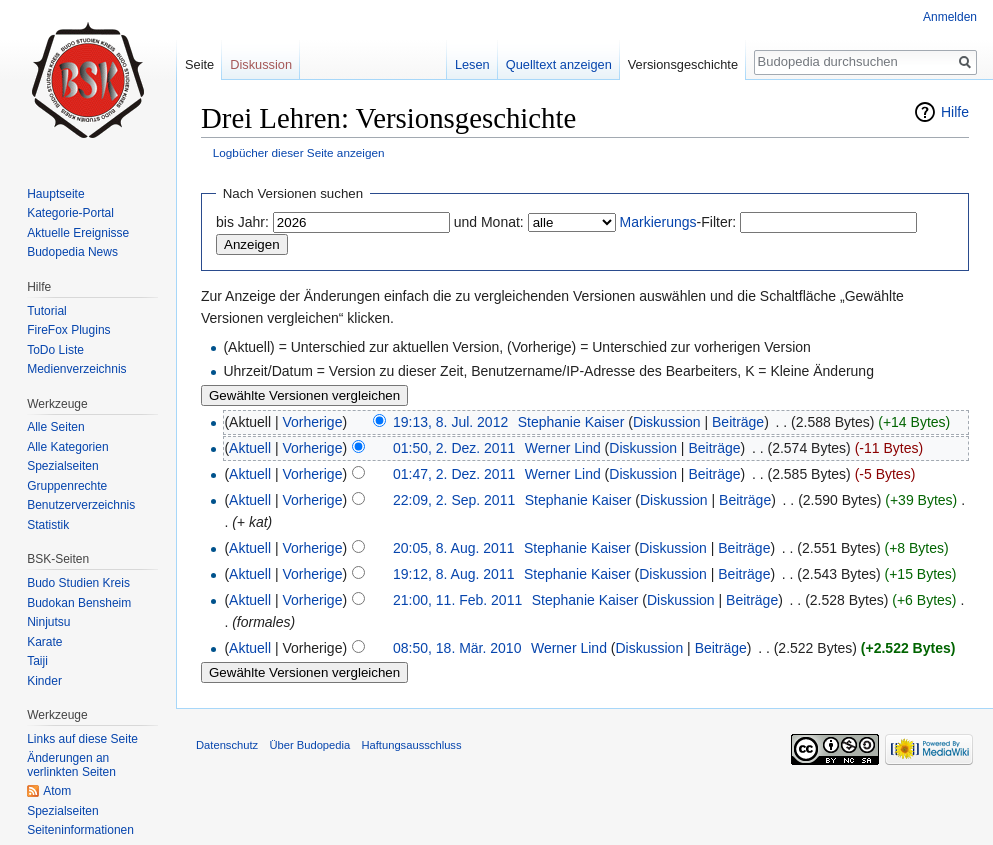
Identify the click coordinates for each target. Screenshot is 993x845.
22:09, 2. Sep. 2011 (454, 500)
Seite (199, 64)
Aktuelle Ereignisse (78, 233)
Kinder (44, 681)
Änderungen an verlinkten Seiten (71, 765)
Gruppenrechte (67, 486)
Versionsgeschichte (683, 64)
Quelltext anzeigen (559, 64)
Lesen (472, 64)
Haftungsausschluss (411, 745)
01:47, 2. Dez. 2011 (454, 474)
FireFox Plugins (68, 330)
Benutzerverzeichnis (81, 505)
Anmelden (950, 17)
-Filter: (678, 222)
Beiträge (738, 422)
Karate (44, 642)
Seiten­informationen (80, 830)
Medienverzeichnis (76, 369)
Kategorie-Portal (70, 213)
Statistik (48, 525)
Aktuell (250, 448)
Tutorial (47, 311)
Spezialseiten (62, 466)
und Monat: (489, 222)
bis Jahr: (242, 222)
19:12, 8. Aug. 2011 (453, 574)
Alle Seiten (55, 427)
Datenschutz (227, 745)
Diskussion (667, 422)
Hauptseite (55, 194)
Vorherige (313, 422)
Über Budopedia (309, 745)
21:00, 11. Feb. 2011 (457, 600)
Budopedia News (72, 252)
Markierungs (658, 222)
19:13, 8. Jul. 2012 (450, 422)
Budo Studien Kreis (78, 583)
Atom (57, 791)
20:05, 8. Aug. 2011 (453, 548)
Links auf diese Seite (82, 739)
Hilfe (955, 112)
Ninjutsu (48, 622)
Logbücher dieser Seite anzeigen (299, 152)
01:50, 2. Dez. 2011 (454, 448)
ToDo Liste (55, 350)
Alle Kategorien (67, 447)
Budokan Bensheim (79, 603)
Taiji (37, 661)
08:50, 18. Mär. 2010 (457, 648)
